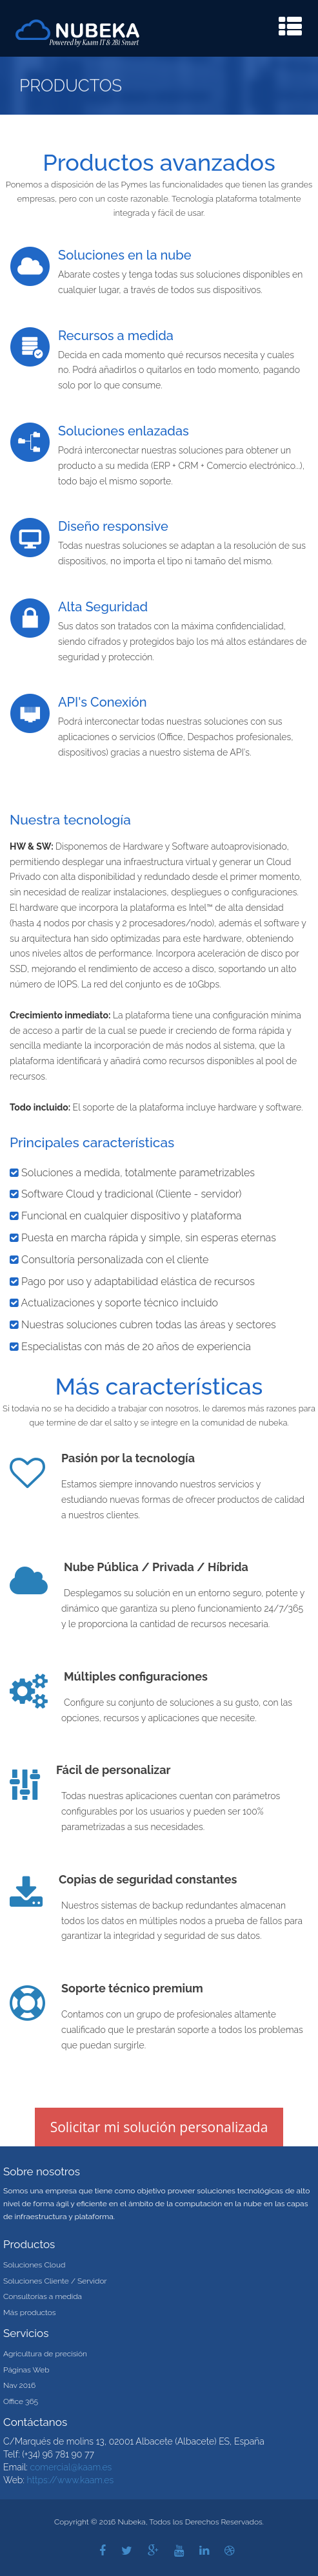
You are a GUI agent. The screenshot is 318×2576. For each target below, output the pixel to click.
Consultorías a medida (42, 2296)
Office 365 (20, 2401)
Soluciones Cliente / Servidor (55, 2280)
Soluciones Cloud (34, 2264)
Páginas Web (26, 2369)
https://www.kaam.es (70, 2480)
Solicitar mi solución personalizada (159, 2127)
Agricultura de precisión (45, 2353)
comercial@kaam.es (71, 2467)
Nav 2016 (19, 2385)
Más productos (29, 2312)
